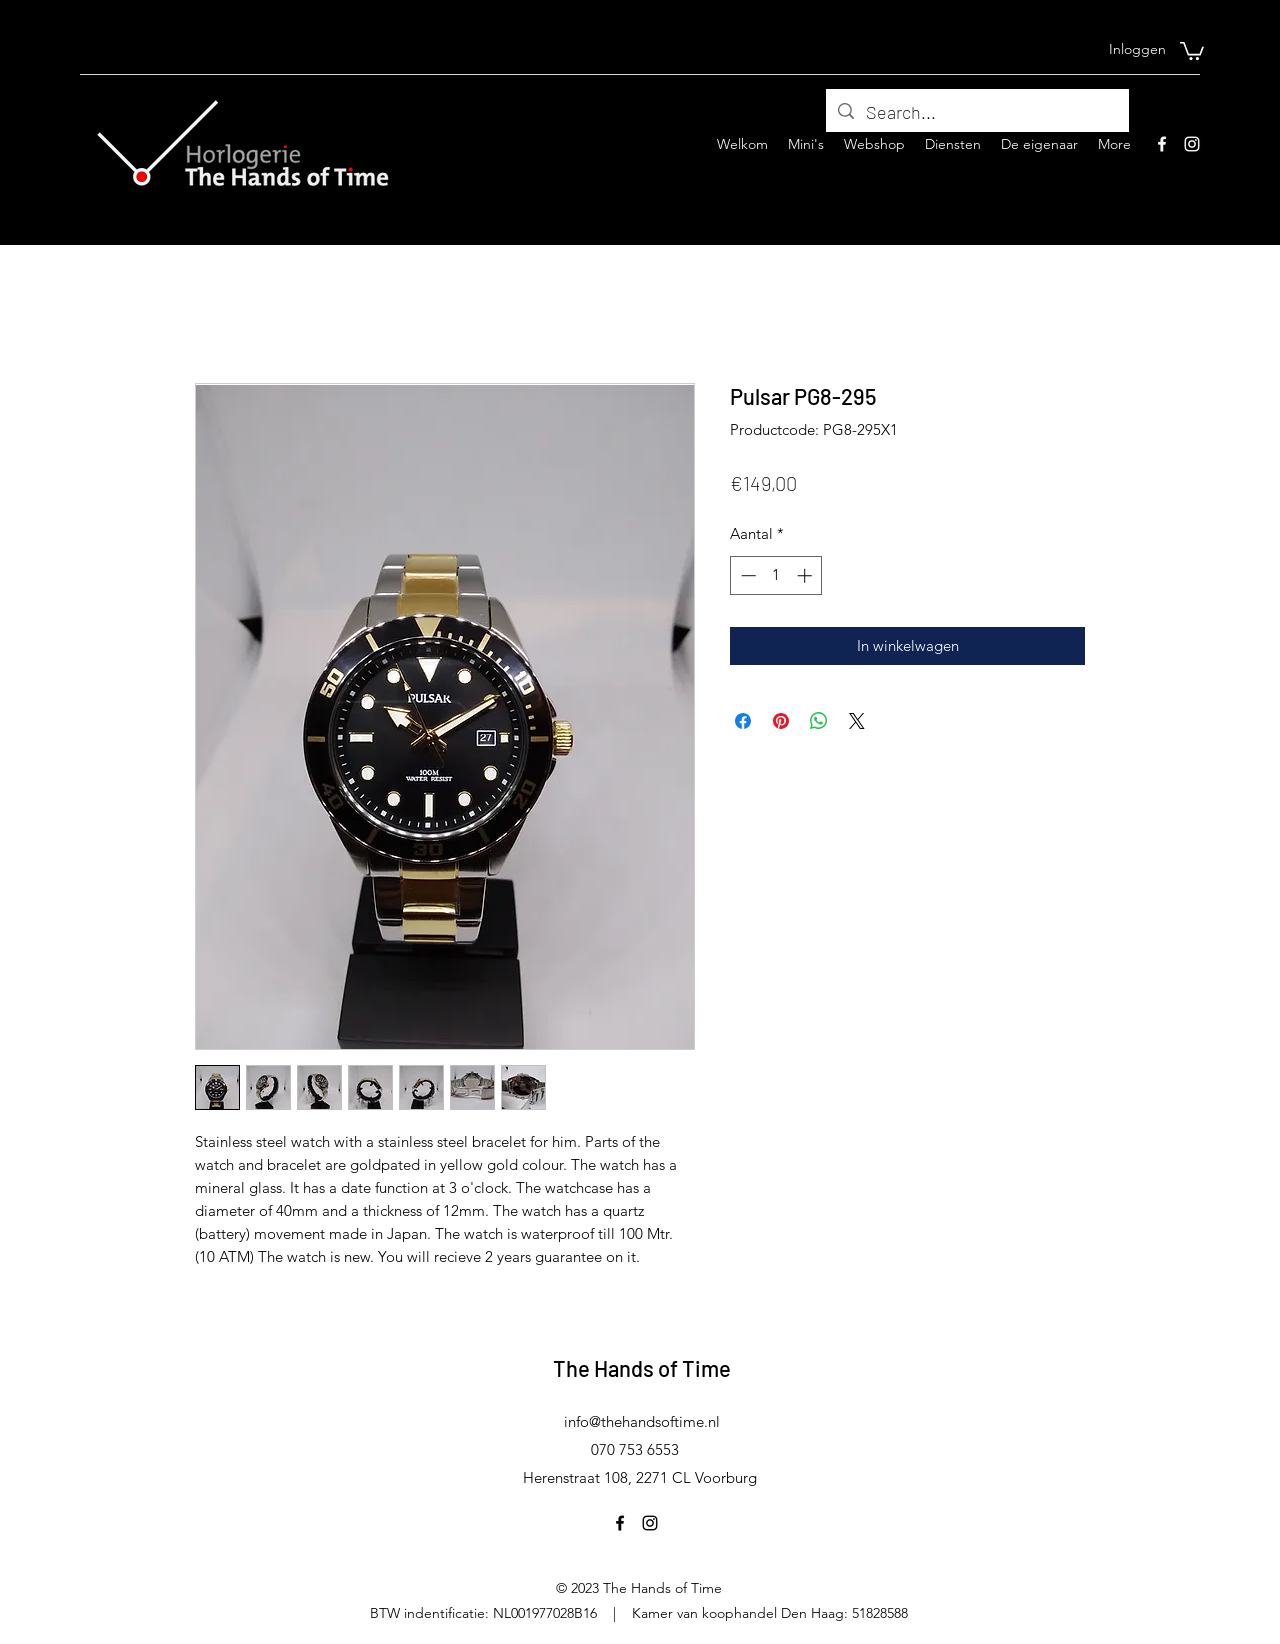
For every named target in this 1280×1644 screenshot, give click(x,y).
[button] (1192, 50)
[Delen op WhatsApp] (819, 721)
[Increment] (806, 575)
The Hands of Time (642, 1368)
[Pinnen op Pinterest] (781, 721)
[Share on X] (857, 721)
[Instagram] (1192, 144)
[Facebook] (1162, 144)
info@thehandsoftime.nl (642, 1421)
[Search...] (976, 113)
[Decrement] (746, 575)
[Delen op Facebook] (743, 721)
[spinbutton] (776, 575)
